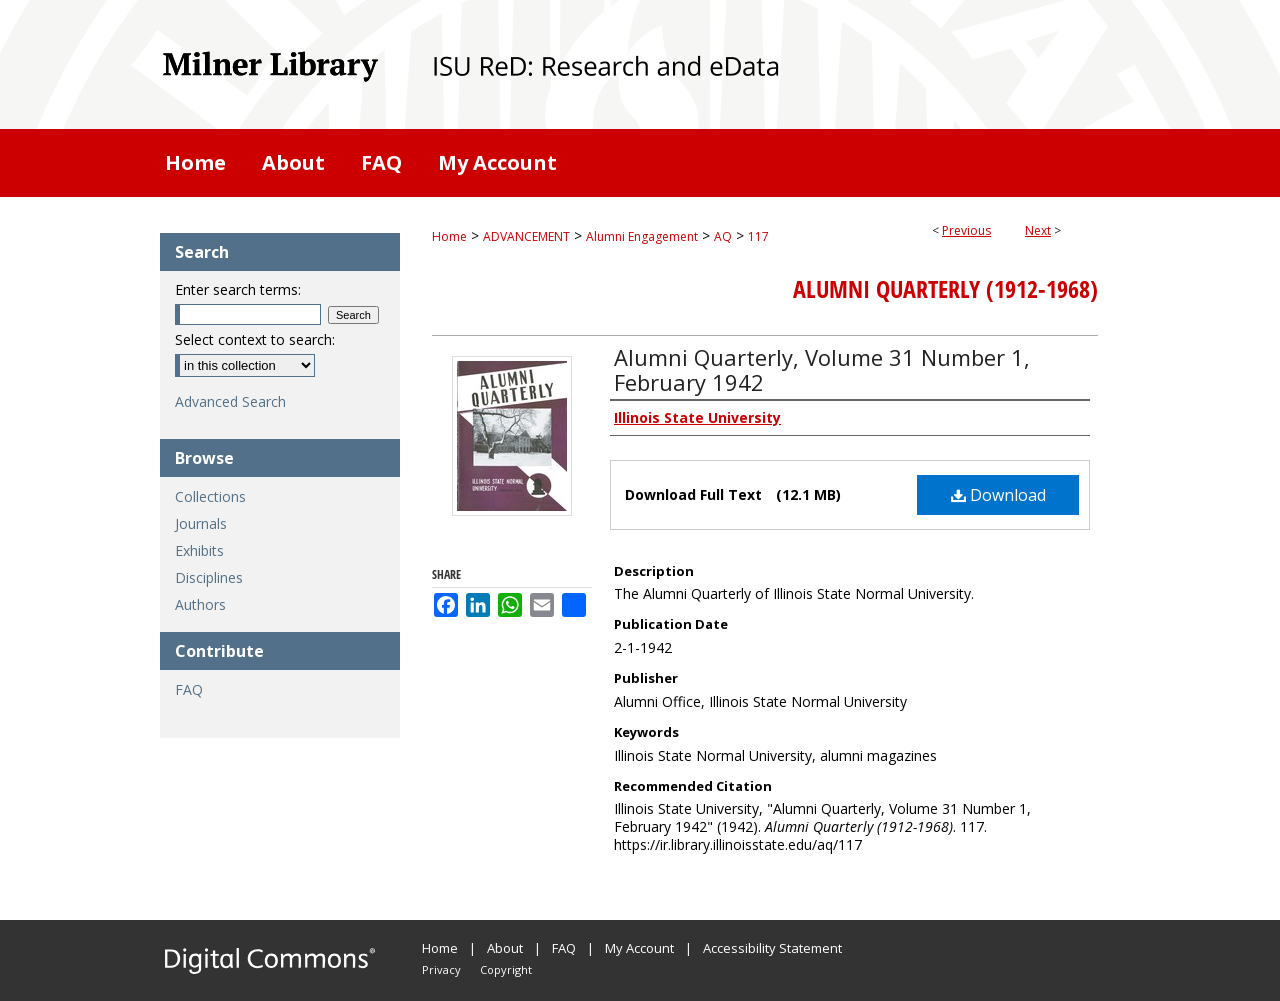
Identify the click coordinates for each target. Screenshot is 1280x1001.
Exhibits (199, 550)
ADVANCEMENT (526, 236)
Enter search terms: (238, 289)
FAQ (189, 689)
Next (1038, 230)
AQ (723, 236)
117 (758, 236)
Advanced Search (230, 401)
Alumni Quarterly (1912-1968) (945, 289)
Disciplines (209, 577)
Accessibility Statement (772, 948)
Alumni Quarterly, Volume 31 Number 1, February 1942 (822, 369)
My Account (639, 948)
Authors (200, 604)
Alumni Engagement (642, 236)
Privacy (441, 969)
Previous (966, 230)
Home (449, 236)
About (505, 948)
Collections (210, 496)
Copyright (506, 969)
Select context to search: (255, 339)
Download (998, 495)
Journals (201, 523)
